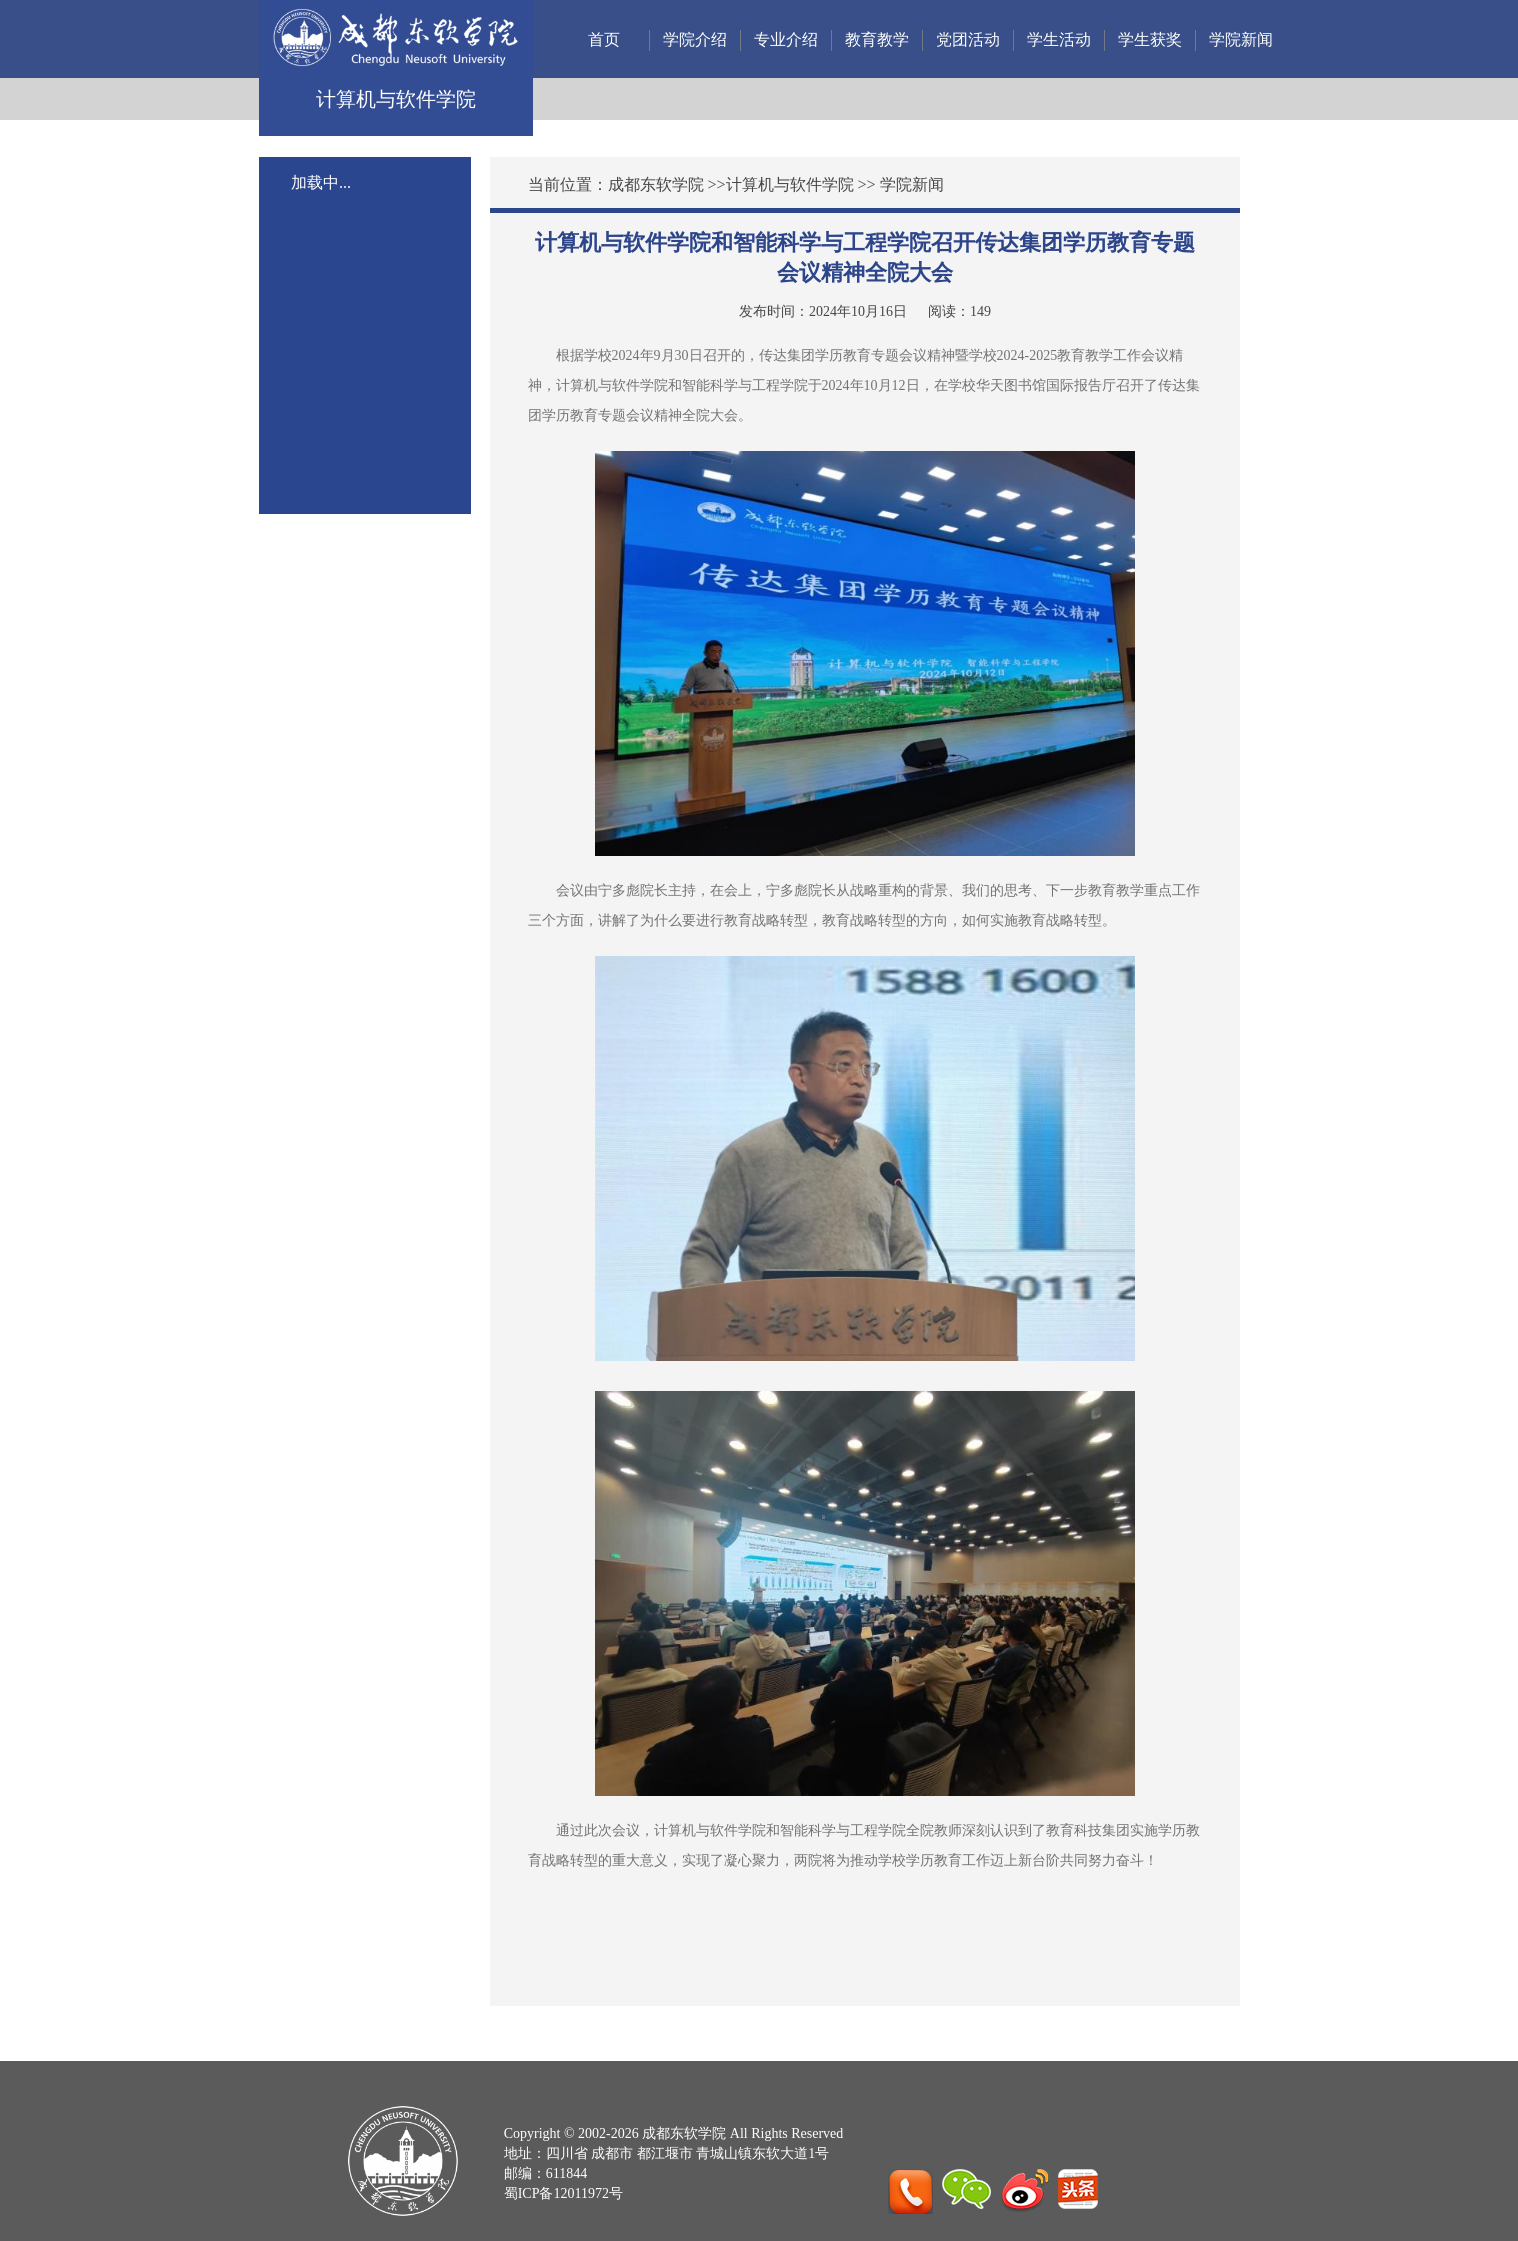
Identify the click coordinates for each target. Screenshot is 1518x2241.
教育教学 (877, 39)
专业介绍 (786, 39)
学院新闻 (1241, 39)
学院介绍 (695, 39)
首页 (604, 39)
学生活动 (1059, 39)
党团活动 (968, 39)
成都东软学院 (656, 184)
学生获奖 (1150, 39)
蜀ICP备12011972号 (563, 2193)
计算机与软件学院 (790, 184)
